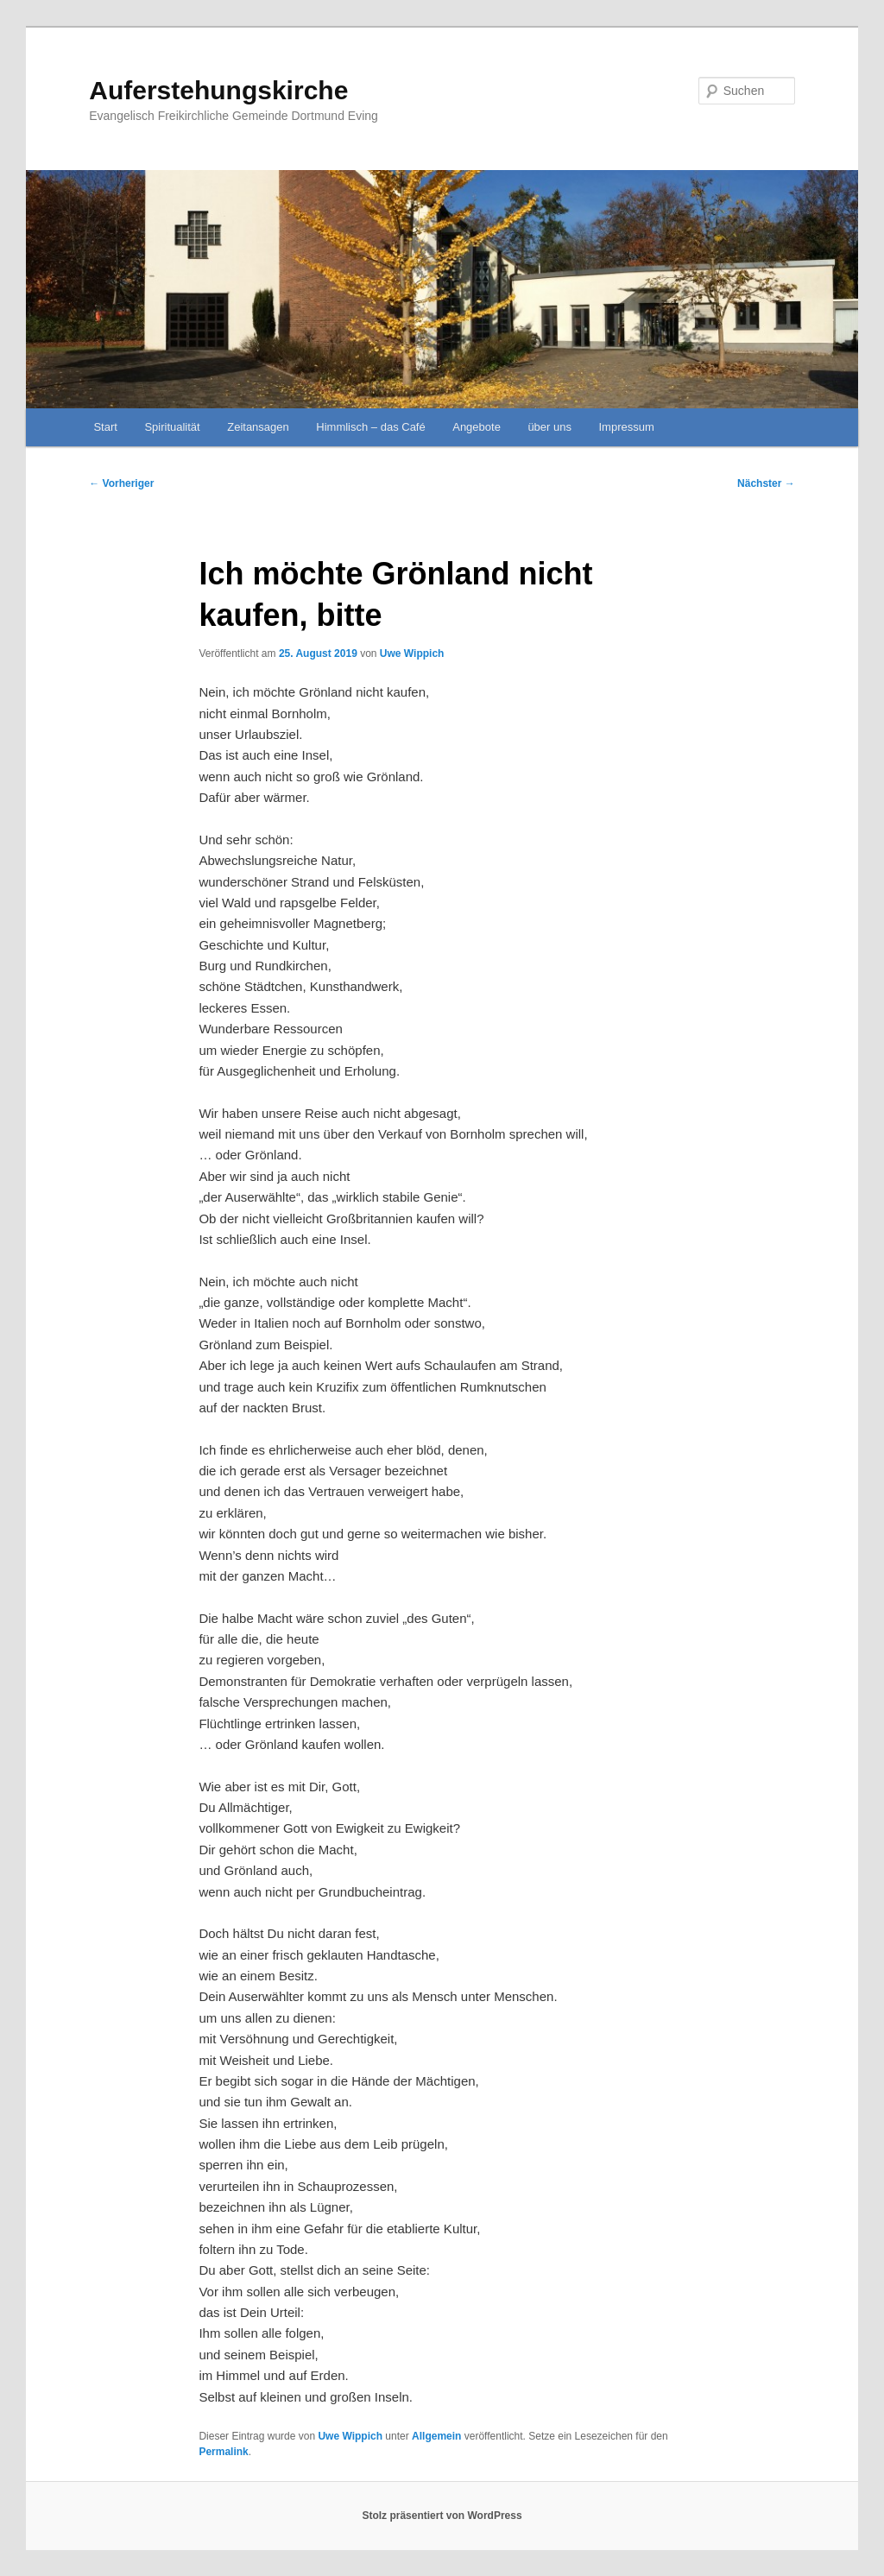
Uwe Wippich (412, 653)
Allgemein (436, 2436)
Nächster (766, 483)
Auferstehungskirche (218, 90)
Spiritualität (171, 426)
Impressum (626, 426)
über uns (549, 426)
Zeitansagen (258, 426)
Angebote (476, 426)
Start (105, 426)
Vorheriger (121, 483)
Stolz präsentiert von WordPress (441, 2516)
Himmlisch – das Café (370, 426)
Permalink (223, 2452)
